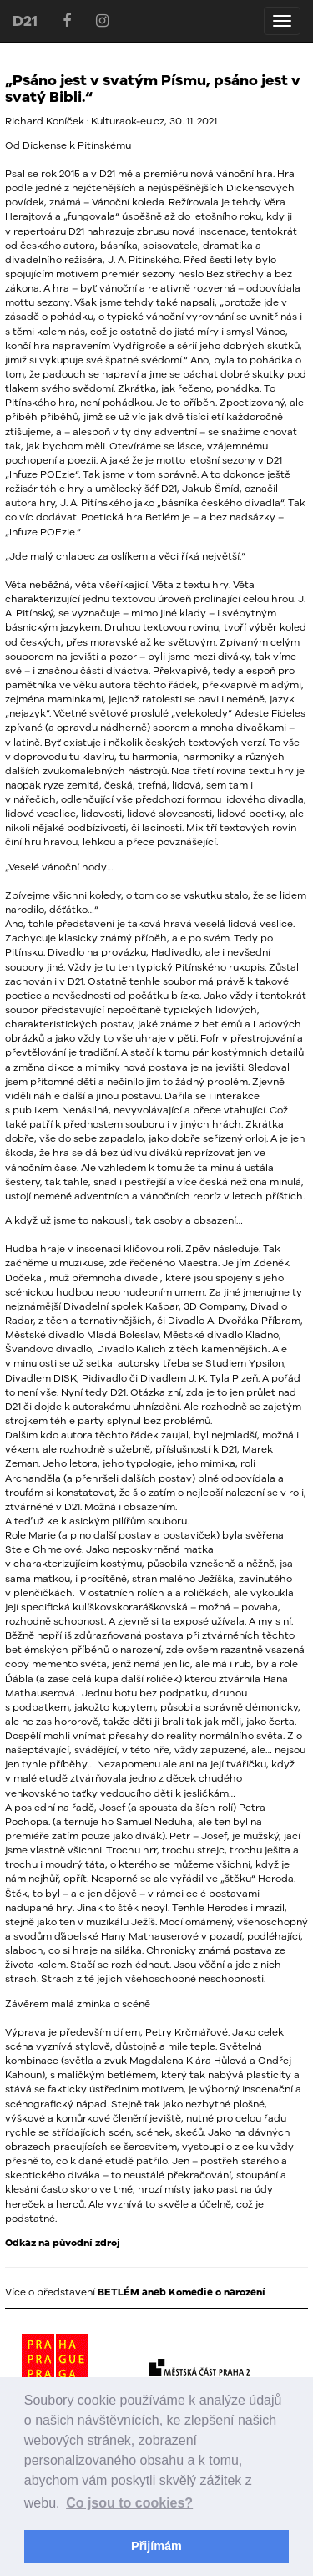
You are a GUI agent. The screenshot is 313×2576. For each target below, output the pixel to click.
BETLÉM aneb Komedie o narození (181, 2292)
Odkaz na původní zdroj (62, 2243)
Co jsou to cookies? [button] (129, 2503)
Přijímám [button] (156, 2546)
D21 (25, 20)
